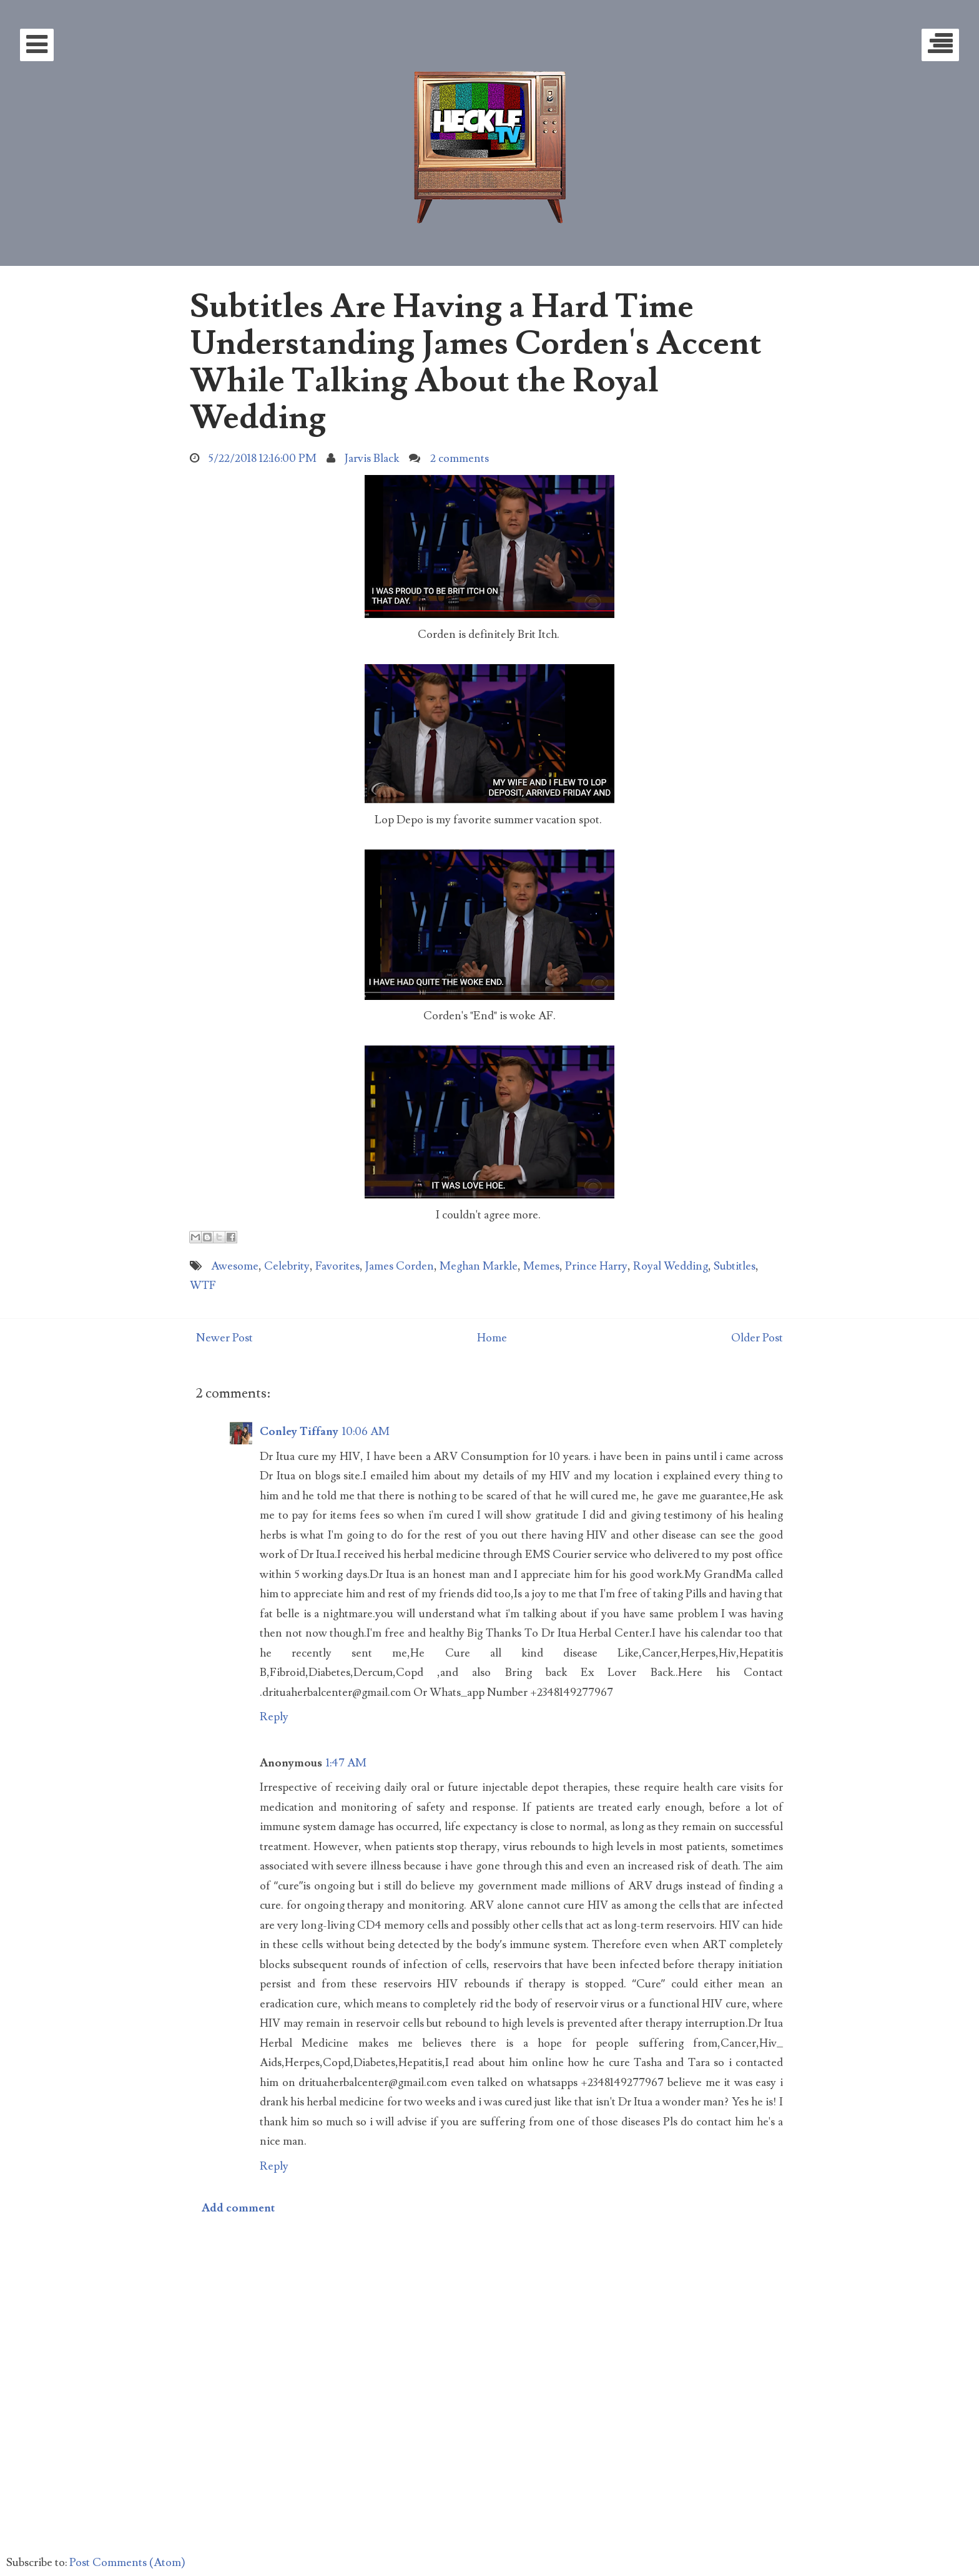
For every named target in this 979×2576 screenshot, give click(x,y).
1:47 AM (346, 1763)
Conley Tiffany (299, 1431)
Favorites (337, 1266)
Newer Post (224, 1338)
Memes (541, 1266)
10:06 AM (366, 1431)
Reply (274, 1717)
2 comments (459, 458)
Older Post (757, 1338)
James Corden (399, 1266)
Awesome (234, 1266)
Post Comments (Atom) (127, 2562)
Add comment (238, 2208)
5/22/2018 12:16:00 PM (263, 458)
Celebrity (287, 1266)
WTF (203, 1285)
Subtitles (734, 1266)
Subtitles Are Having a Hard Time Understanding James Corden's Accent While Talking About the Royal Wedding (476, 362)
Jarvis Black (372, 458)
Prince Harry (596, 1266)
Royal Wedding (670, 1266)
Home (492, 1338)
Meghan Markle (479, 1266)
